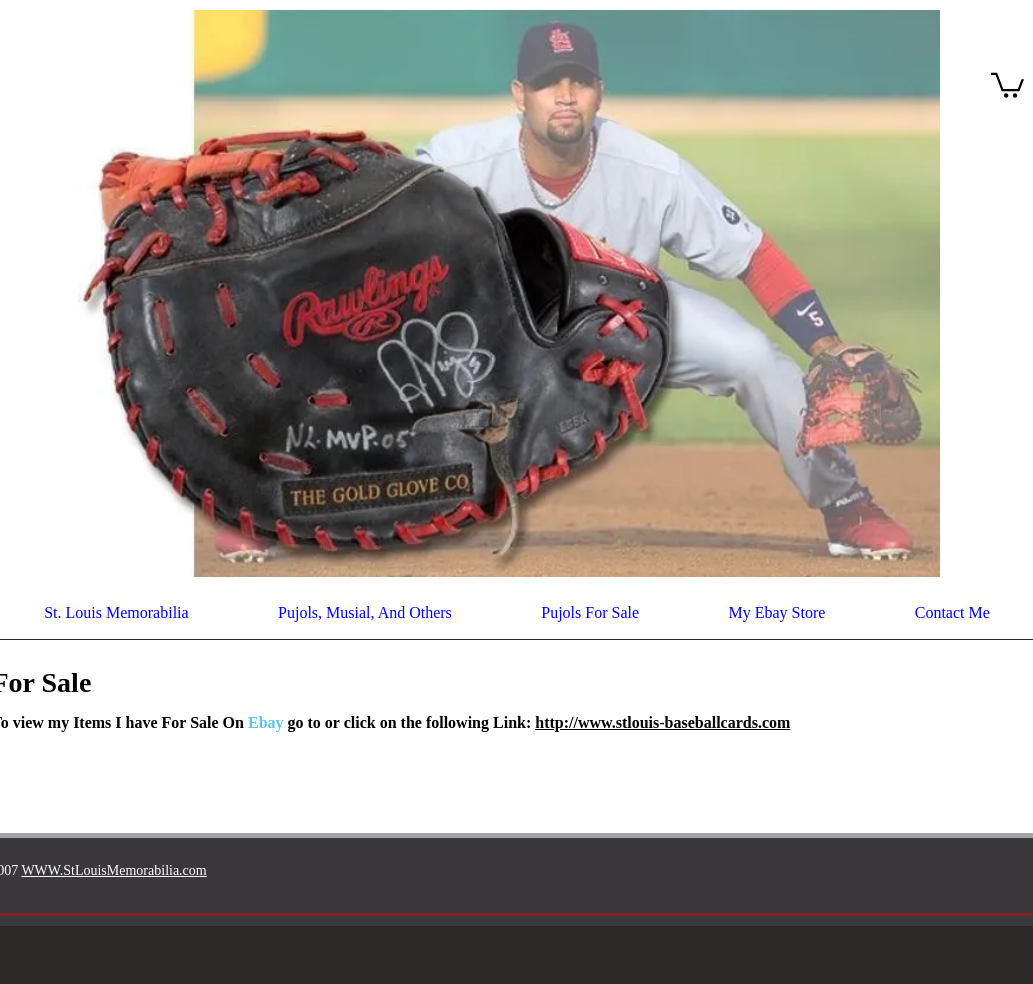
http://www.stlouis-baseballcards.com (662, 722)
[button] (1007, 84)
